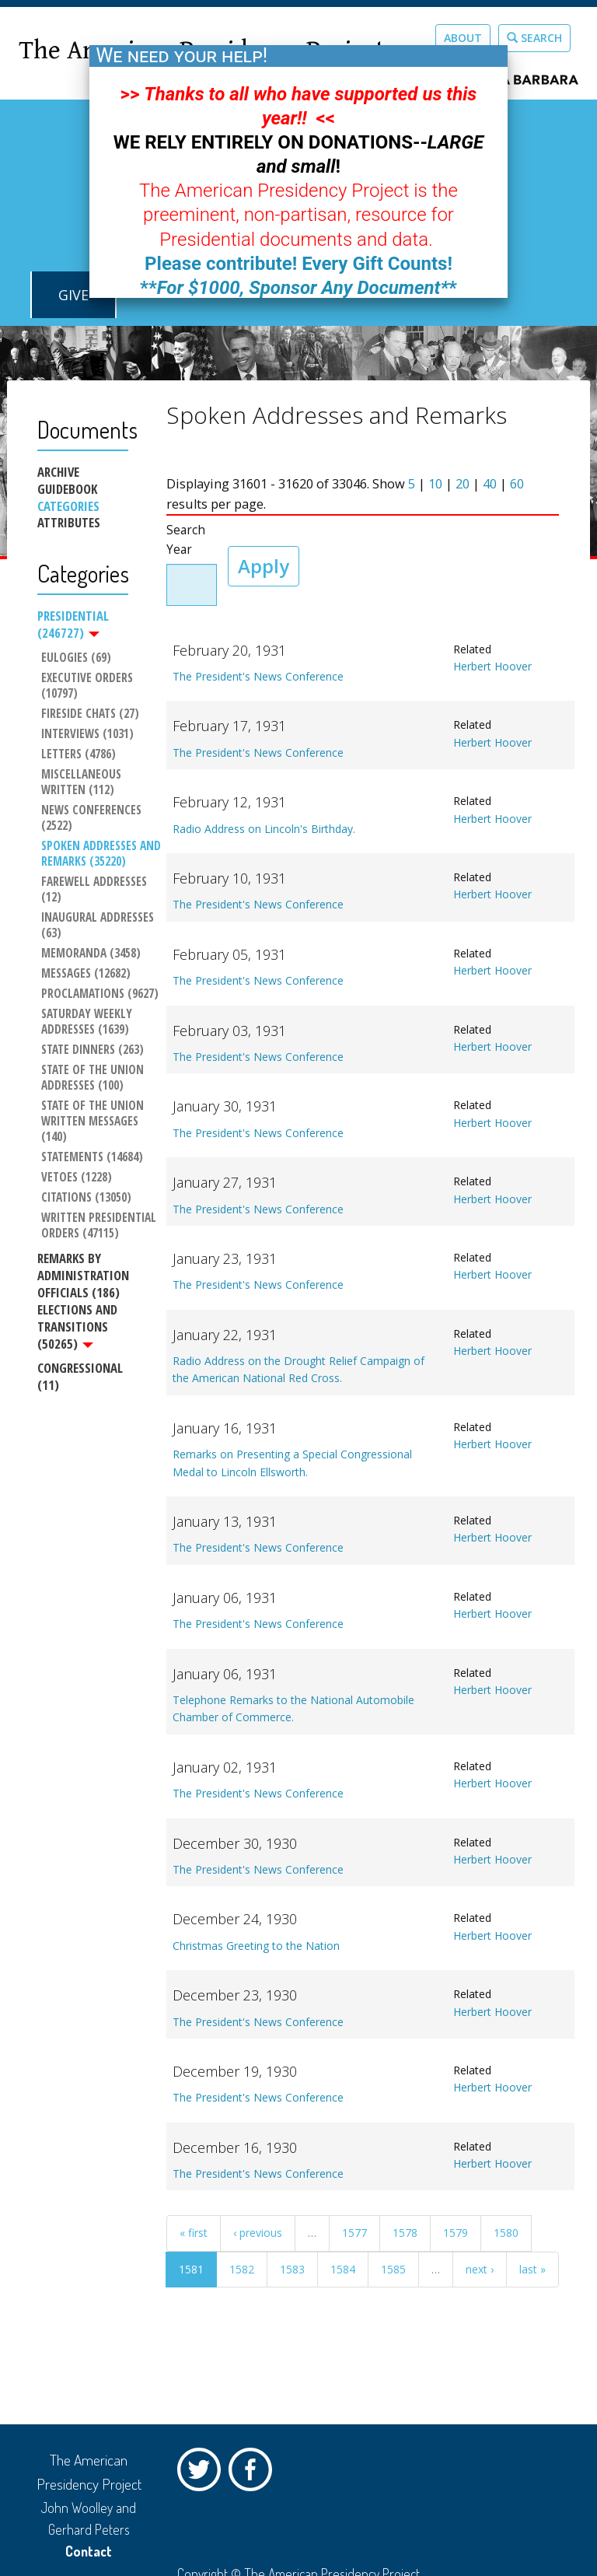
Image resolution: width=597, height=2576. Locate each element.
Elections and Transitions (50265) (77, 1326)
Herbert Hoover (492, 666)
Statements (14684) (92, 1157)
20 (463, 483)
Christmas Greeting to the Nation (256, 1945)
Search (534, 37)
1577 (354, 2232)
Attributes (68, 522)
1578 (405, 2232)
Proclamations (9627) (100, 994)
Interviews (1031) (87, 734)
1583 (292, 2269)
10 (435, 483)
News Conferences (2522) (93, 818)
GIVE (73, 294)
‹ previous (257, 2232)
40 (490, 483)
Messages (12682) (86, 974)
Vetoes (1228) (76, 1177)
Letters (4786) (78, 754)
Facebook (254, 2473)
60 (517, 483)
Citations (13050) (86, 1198)
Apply (263, 566)
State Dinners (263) (92, 1050)
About (463, 37)
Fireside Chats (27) (90, 714)
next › (480, 2269)
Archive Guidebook (67, 481)
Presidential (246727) (73, 624)
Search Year (185, 540)
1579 (455, 2232)
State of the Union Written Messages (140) (94, 1121)
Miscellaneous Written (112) (82, 782)
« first (194, 2232)
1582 (241, 2269)
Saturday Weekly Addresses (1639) (88, 1022)
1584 (342, 2269)
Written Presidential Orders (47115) (100, 1225)
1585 (393, 2269)
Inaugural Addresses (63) (99, 925)
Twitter (203, 2473)
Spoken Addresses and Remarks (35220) (101, 854)
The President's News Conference (258, 676)
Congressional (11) (80, 1376)
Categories (68, 506)
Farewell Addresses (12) (95, 889)
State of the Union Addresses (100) (94, 1078)
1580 (506, 2232)
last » (532, 2269)
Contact (88, 2551)
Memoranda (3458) (91, 953)
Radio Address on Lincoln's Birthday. (264, 828)
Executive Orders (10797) (88, 686)
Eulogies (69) (76, 658)
